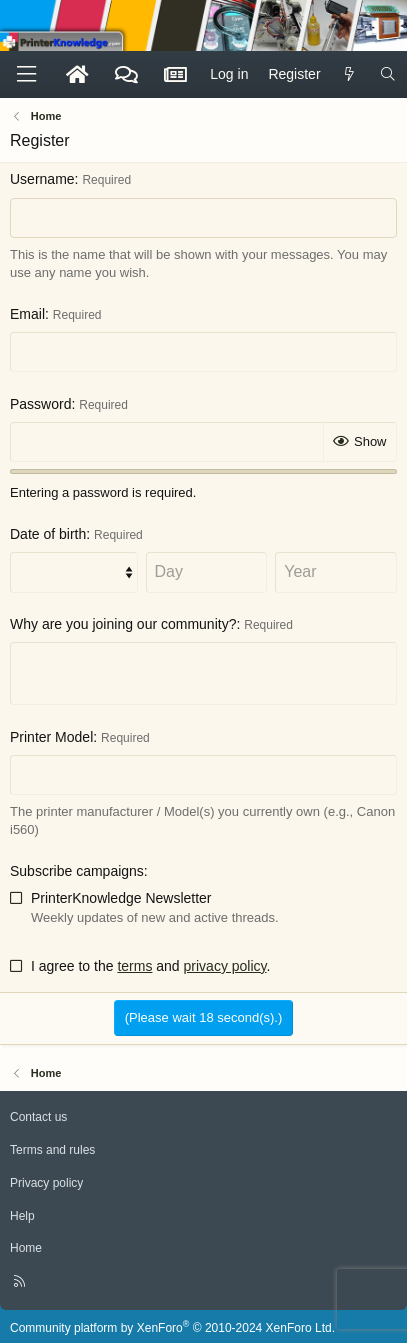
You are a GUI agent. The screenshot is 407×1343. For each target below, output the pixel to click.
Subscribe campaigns (77, 871)
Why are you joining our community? (123, 624)
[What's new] (350, 75)
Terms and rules (52, 1150)
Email (27, 314)
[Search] (388, 75)
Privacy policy (46, 1183)
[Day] (207, 572)
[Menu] (26, 74)
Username (42, 179)
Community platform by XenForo (172, 1328)
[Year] (336, 572)
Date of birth (48, 534)
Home (26, 1248)
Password (40, 404)
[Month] (74, 572)
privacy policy (225, 966)
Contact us (38, 1117)
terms (134, 966)
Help (22, 1216)
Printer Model (51, 737)
